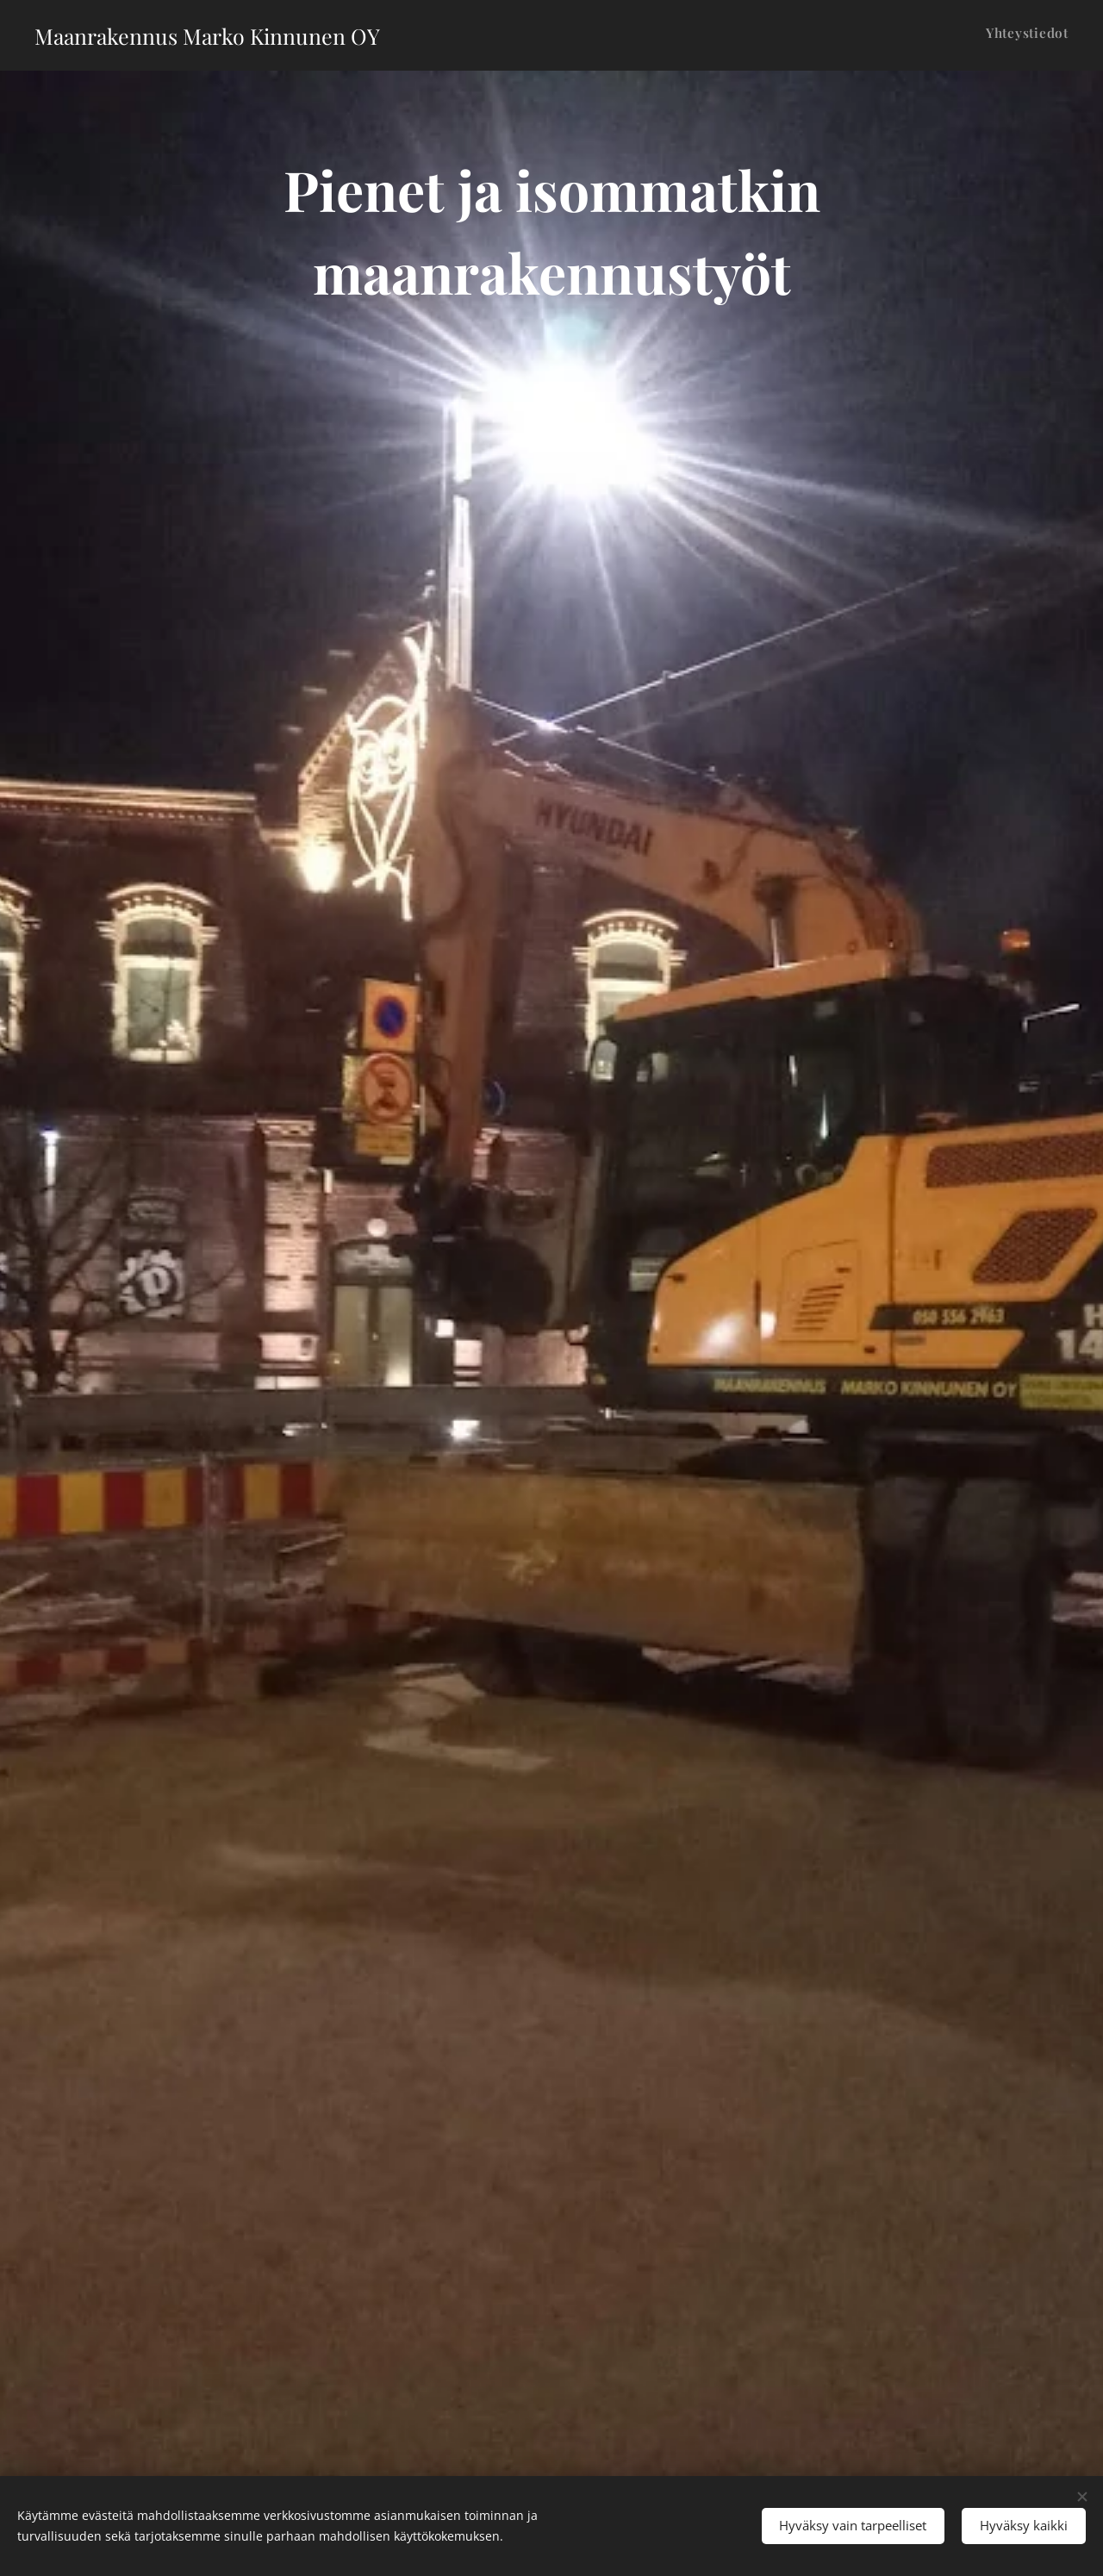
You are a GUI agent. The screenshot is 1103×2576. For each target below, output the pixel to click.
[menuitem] (1066, 35)
